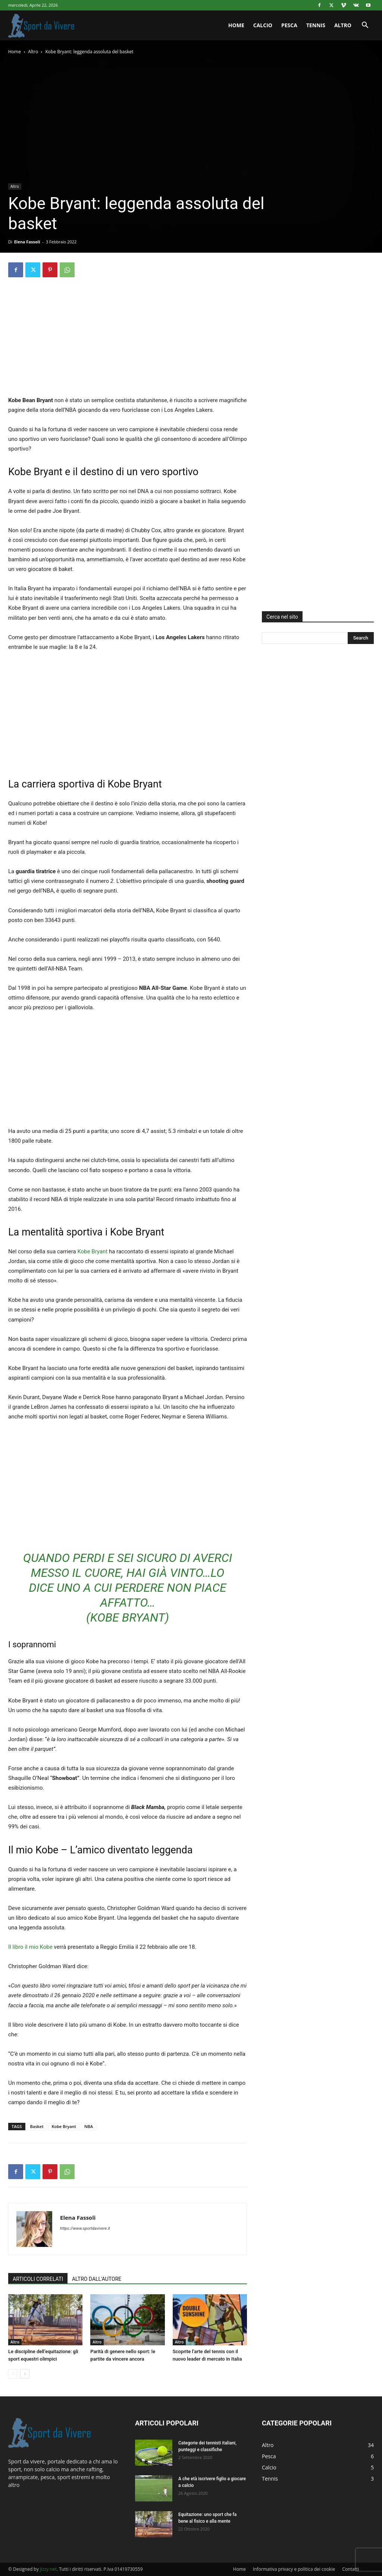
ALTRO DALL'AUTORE (96, 2279)
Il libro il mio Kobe (30, 1947)
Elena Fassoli (27, 241)
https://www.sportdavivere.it (85, 2228)
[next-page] (24, 2373)
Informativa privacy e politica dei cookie (294, 2569)
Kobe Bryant (92, 1251)
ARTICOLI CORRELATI (38, 2279)
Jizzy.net (48, 2569)
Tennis (315, 25)
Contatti (350, 2569)
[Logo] (41, 25)
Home (236, 25)
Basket (37, 2126)
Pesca (289, 25)
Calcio (262, 25)
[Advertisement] (127, 343)
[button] (365, 25)
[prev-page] (13, 2373)
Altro (342, 25)
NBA (88, 2126)
